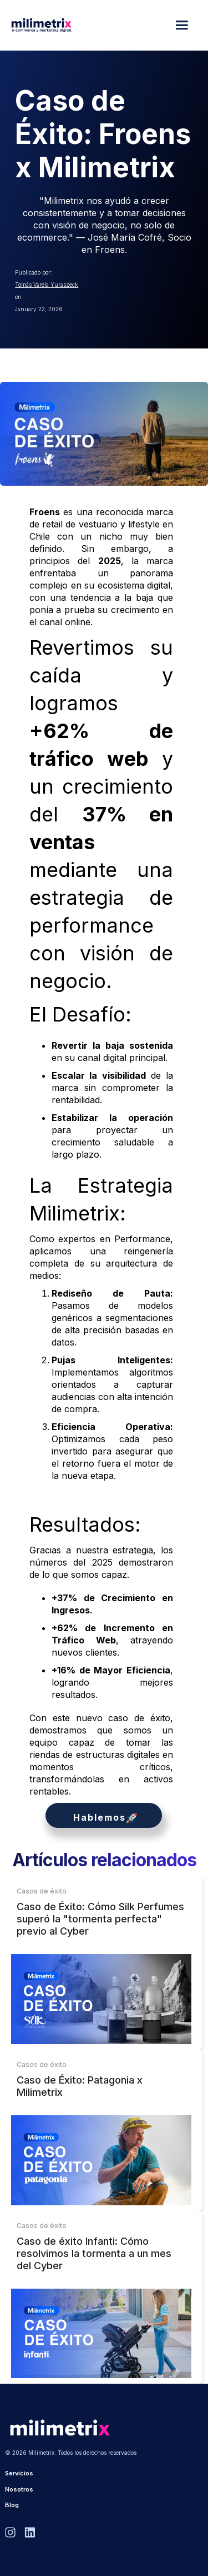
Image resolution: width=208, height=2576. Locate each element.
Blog (12, 2505)
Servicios (19, 2473)
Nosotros (19, 2489)
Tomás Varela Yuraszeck (46, 284)
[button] (184, 25)
